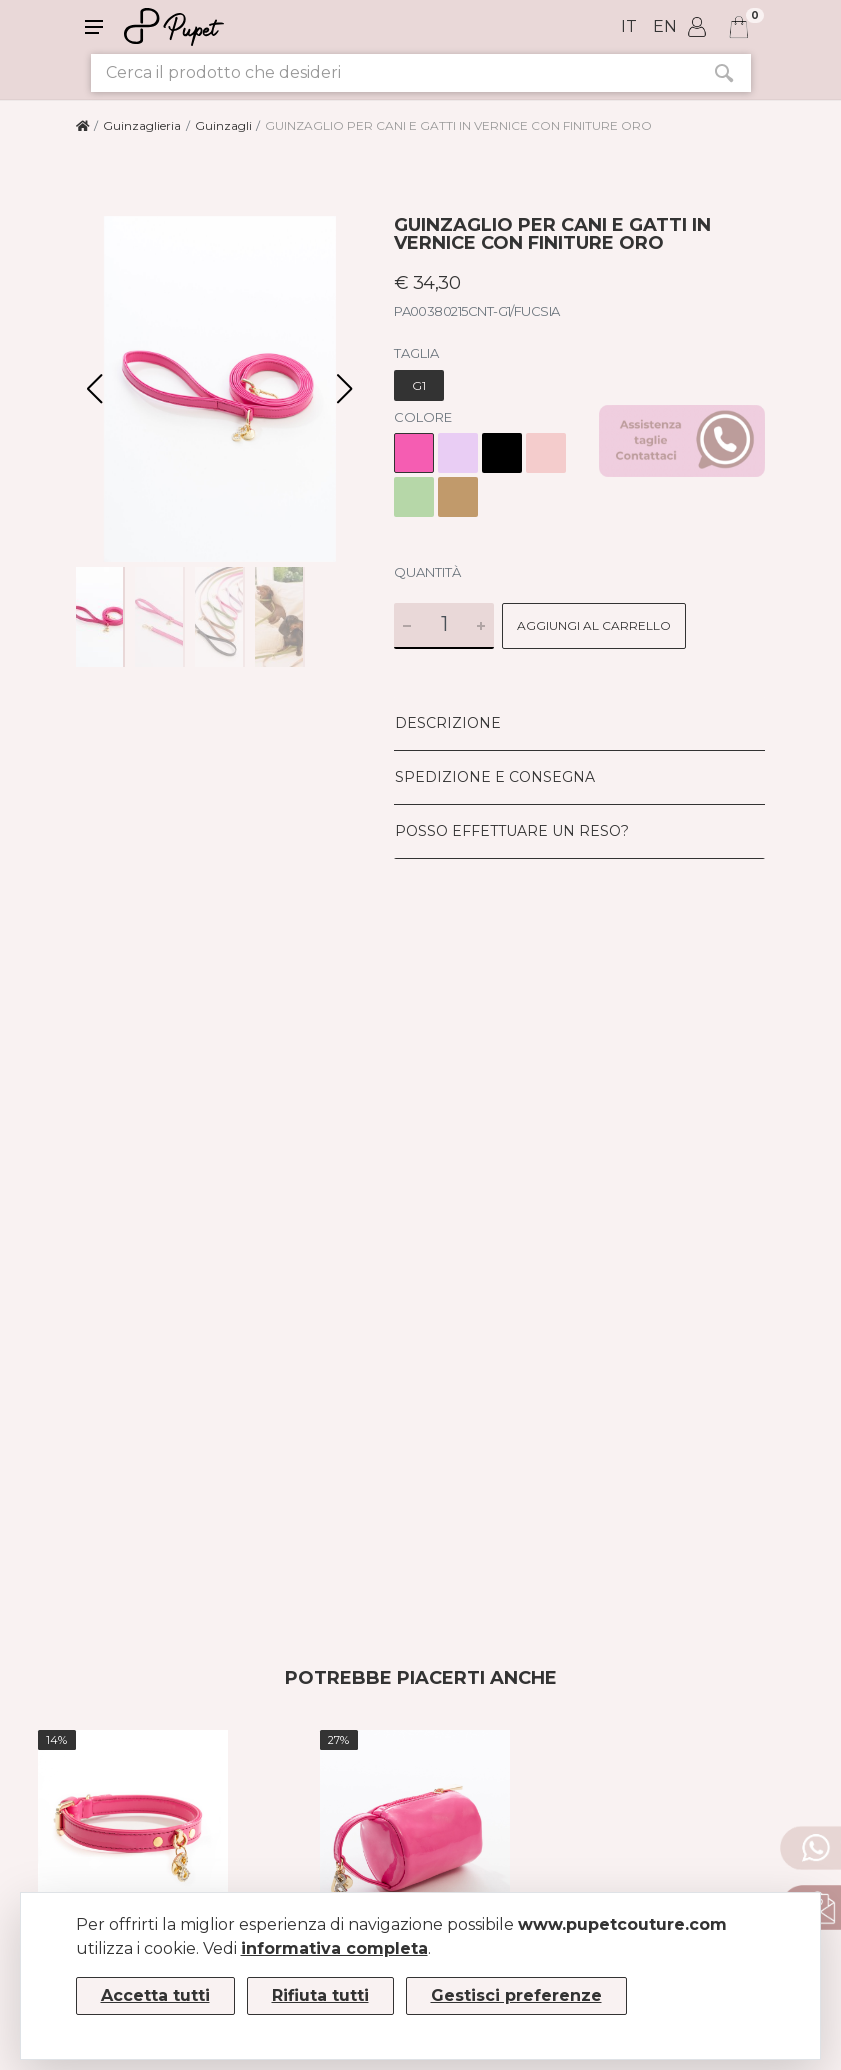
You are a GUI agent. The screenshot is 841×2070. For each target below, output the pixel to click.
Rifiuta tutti (320, 1995)
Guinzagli (223, 125)
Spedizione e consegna (495, 777)
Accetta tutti (155, 1995)
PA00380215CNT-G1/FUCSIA (477, 311)
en (665, 26)
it (629, 26)
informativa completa (334, 1948)
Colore (423, 417)
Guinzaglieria (142, 125)
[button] (345, 389)
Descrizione (448, 723)
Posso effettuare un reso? (512, 831)
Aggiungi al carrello (594, 625)
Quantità (427, 572)
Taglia (416, 353)
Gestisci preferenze (516, 1995)
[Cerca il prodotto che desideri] (394, 73)
